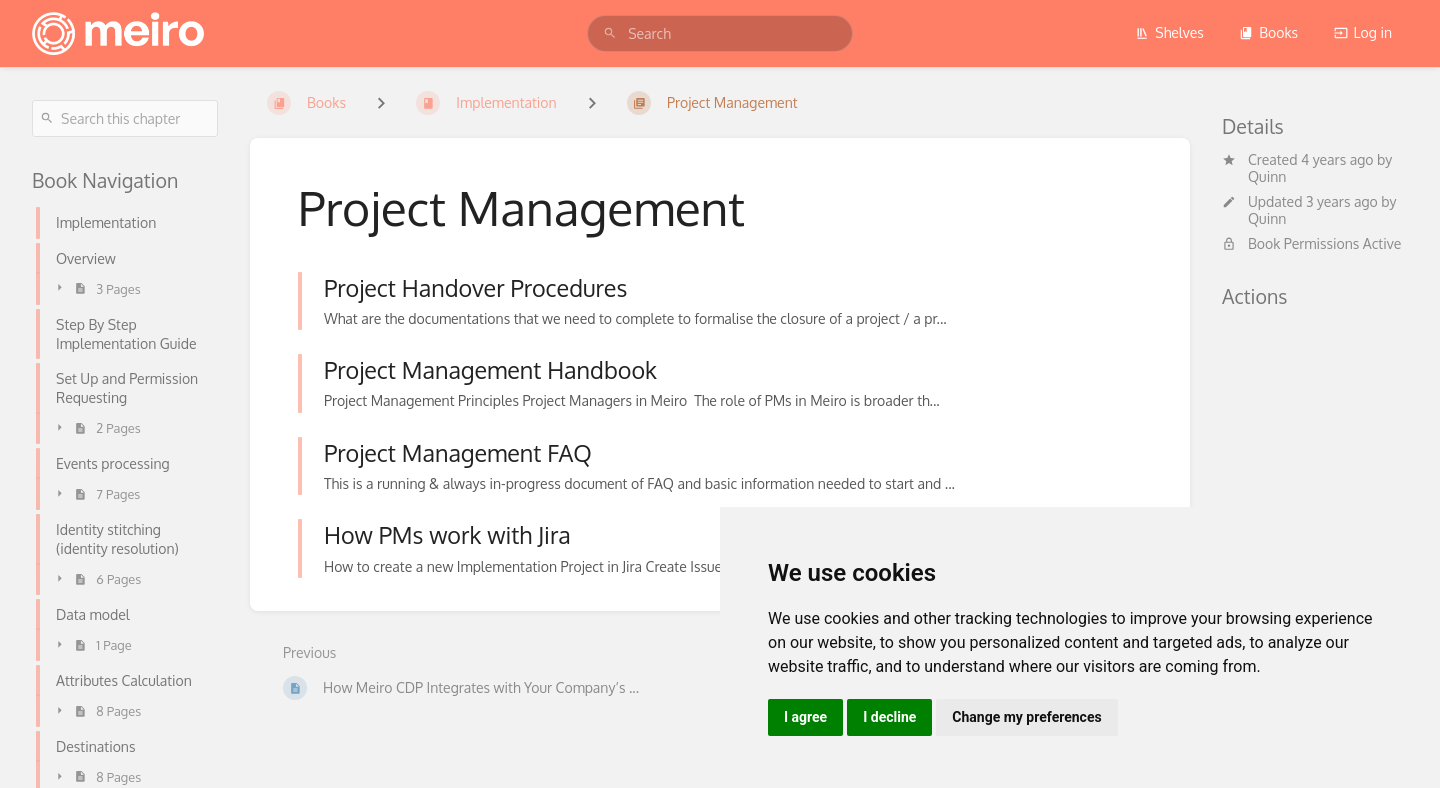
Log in (1363, 32)
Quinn (1267, 176)
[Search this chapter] (125, 118)
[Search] (610, 33)
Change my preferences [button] (1026, 717)
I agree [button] (805, 717)
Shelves (1169, 32)
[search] (720, 33)
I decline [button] (889, 717)
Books (1268, 32)
